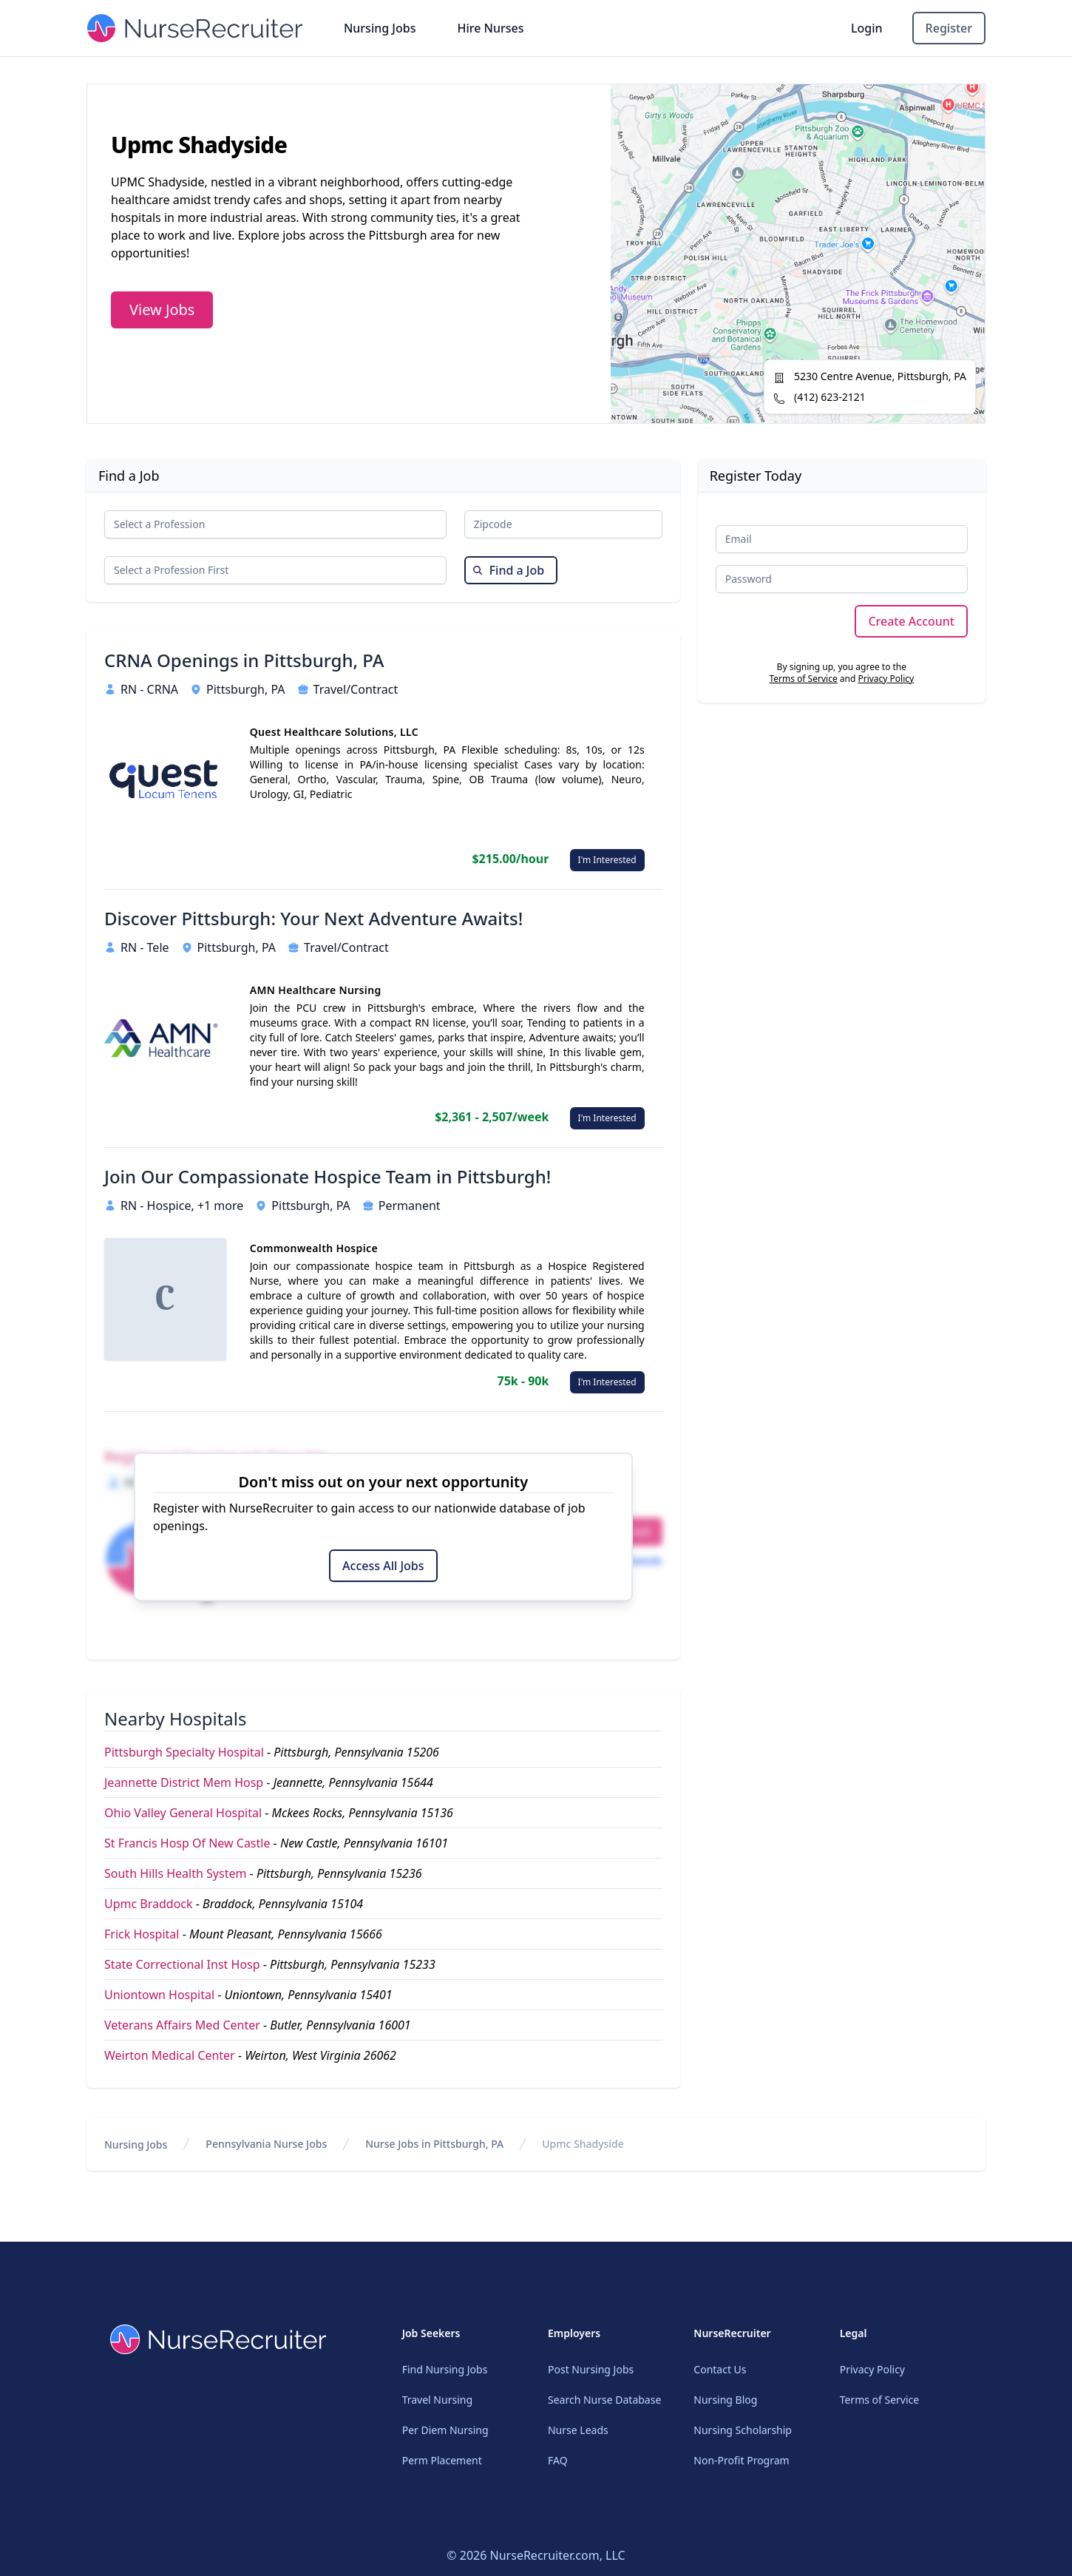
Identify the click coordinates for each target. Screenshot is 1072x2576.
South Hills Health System (175, 1873)
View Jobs (161, 310)
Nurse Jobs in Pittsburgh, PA (434, 2144)
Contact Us (719, 2369)
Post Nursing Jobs (591, 2369)
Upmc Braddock (148, 1904)
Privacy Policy (886, 678)
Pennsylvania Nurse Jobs (266, 2144)
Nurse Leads (578, 2430)
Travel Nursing (437, 2400)
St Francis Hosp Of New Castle (187, 1843)
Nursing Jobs (380, 28)
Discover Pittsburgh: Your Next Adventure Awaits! (313, 918)
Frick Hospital (141, 1934)
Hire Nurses (490, 28)
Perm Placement (442, 2460)
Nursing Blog (725, 2400)
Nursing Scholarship (742, 2430)
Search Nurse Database (604, 2400)
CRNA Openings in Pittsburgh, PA (244, 660)
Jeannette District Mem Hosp (183, 1782)
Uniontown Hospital (159, 1995)
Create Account (911, 621)
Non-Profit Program (741, 2460)
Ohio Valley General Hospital (183, 1813)
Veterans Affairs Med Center (182, 2025)
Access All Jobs (383, 1566)
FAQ (558, 2460)
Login (867, 28)
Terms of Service (803, 678)
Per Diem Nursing (445, 2430)
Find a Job (508, 570)
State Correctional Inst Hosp (182, 1964)
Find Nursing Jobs (445, 2369)
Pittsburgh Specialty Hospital (184, 1752)
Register (949, 28)
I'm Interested (607, 859)
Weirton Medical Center (169, 2055)
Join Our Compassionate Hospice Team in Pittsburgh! (327, 1177)
